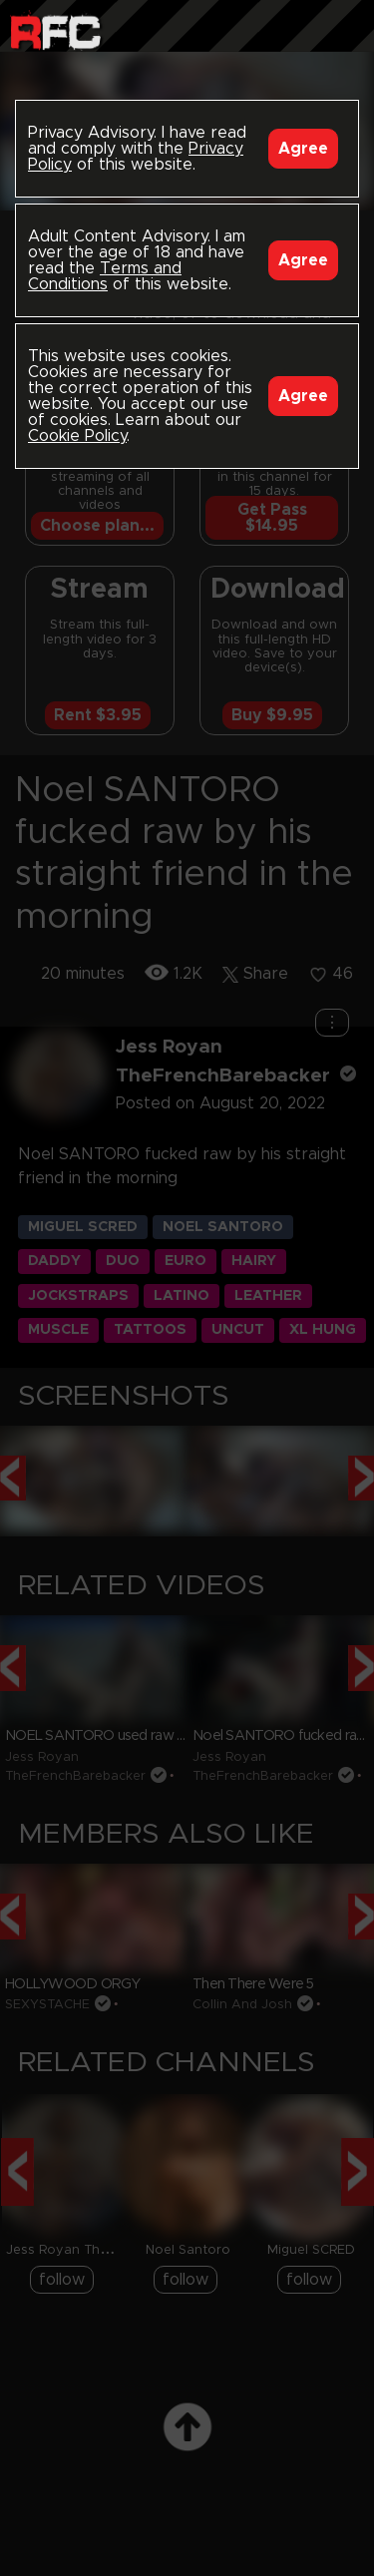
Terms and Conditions (105, 276)
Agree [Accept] (303, 149)
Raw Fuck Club (55, 30)
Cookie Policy (77, 436)
